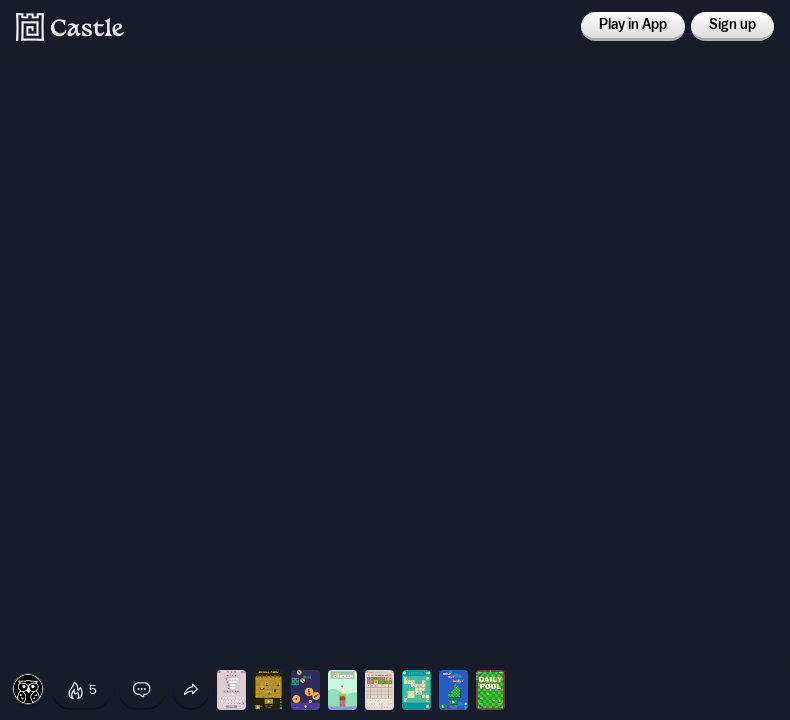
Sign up (732, 25)
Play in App (633, 25)
